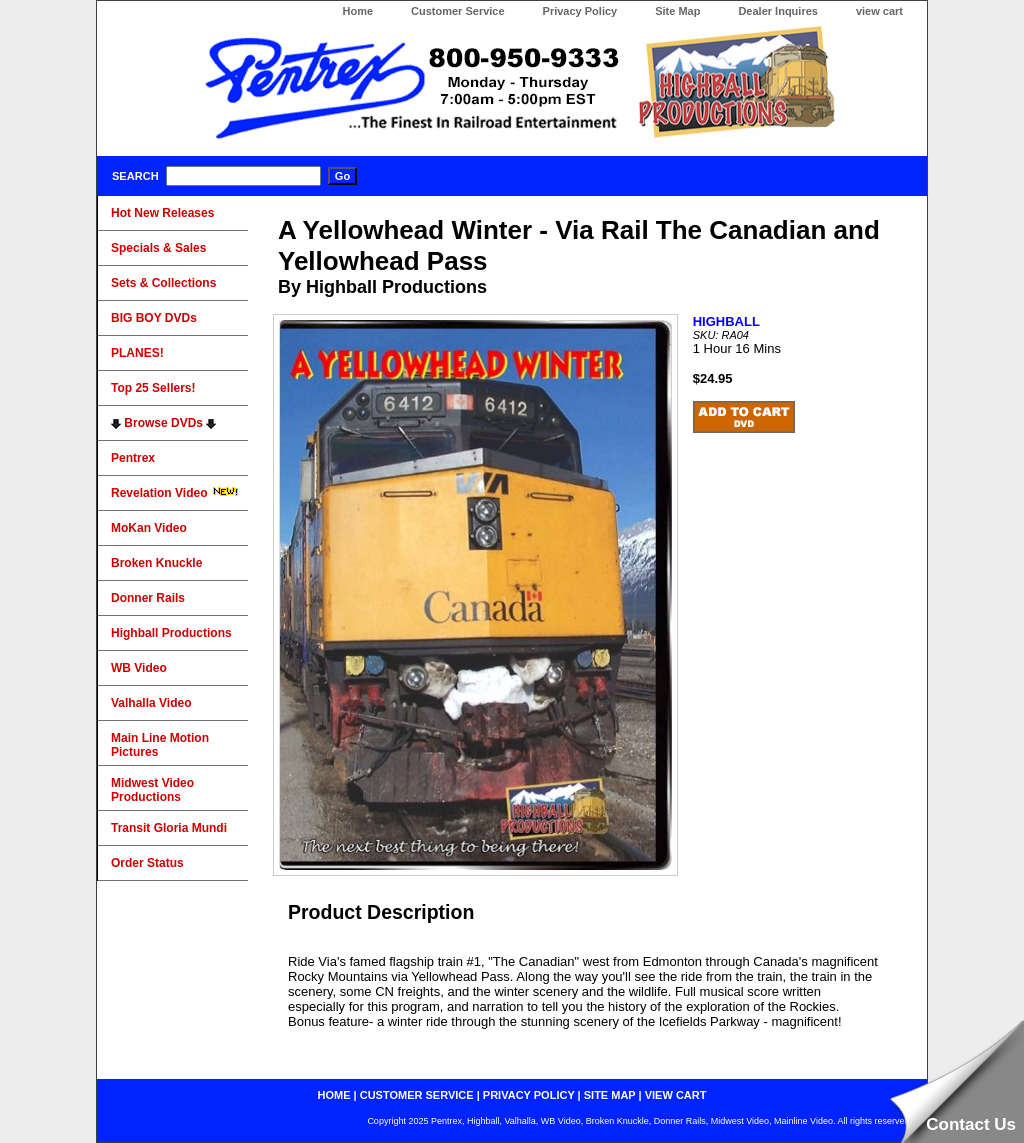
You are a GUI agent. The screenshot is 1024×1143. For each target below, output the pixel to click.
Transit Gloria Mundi (169, 828)
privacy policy (529, 1095)
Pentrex (133, 458)
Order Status (147, 863)
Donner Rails (148, 598)
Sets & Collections (163, 283)
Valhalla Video (151, 703)
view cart (879, 11)
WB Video (139, 668)
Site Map (677, 11)
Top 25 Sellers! (153, 388)
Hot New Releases (162, 213)
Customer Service (458, 11)
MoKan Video (149, 528)
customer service (417, 1095)
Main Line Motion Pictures (160, 745)
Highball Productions (171, 633)
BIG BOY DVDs (154, 318)
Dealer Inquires (777, 11)
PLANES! (137, 353)
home (334, 1095)
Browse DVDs (163, 423)
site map (610, 1095)
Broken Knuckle (156, 563)
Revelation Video (175, 493)
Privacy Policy (580, 11)
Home (357, 11)
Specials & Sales (158, 248)
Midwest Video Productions (152, 790)
